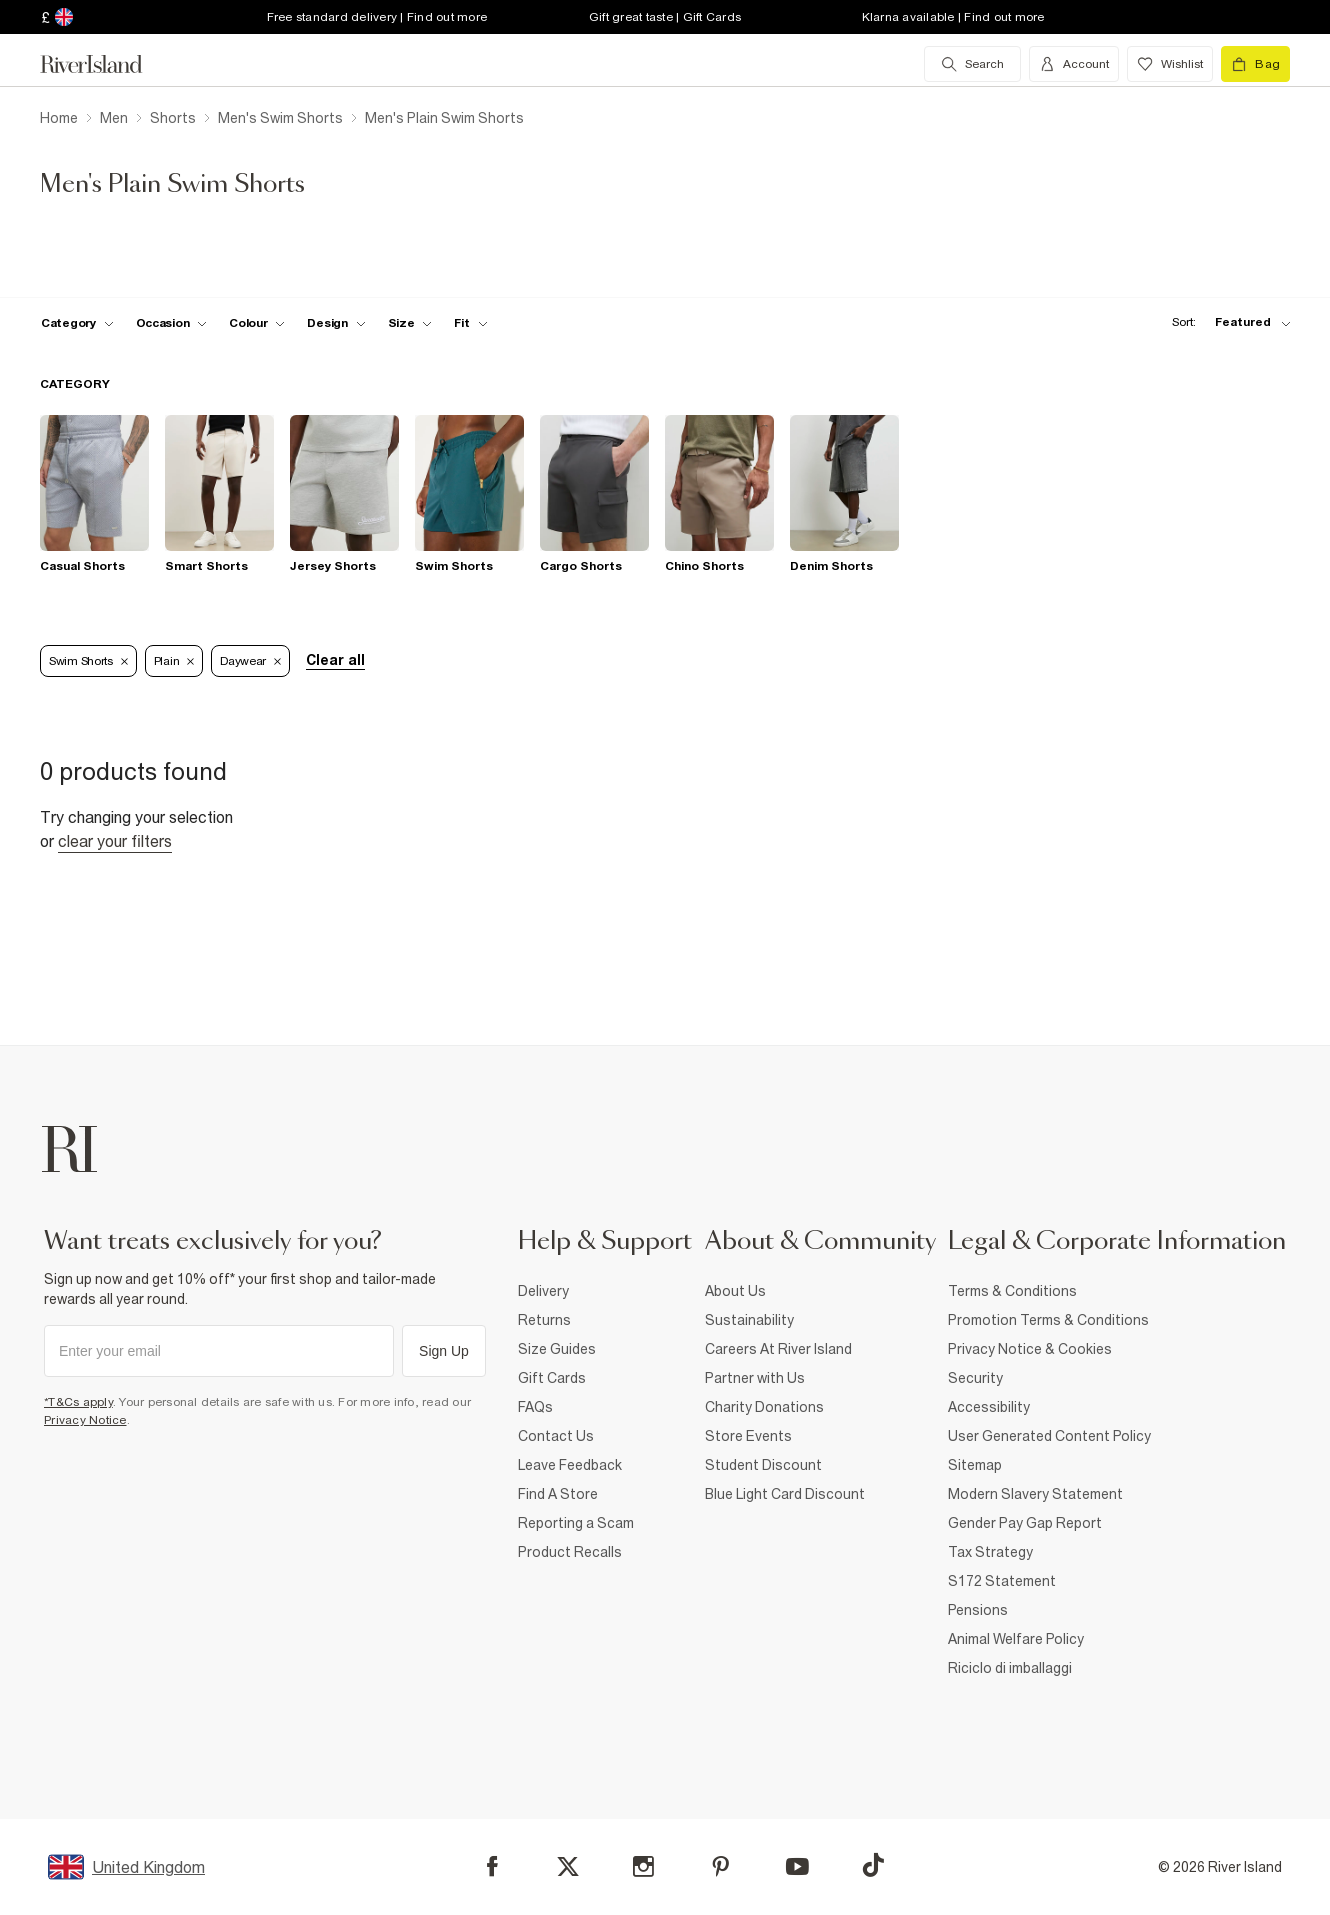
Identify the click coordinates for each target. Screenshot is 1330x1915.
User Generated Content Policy (1049, 1436)
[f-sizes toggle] (410, 323)
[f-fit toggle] (470, 323)
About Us (735, 1291)
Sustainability (749, 1320)
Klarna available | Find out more (953, 17)
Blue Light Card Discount (785, 1494)
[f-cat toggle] (77, 323)
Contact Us (556, 1436)
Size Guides (557, 1349)
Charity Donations (764, 1407)
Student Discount (763, 1465)
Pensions (978, 1610)
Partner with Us (755, 1378)
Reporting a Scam (576, 1523)
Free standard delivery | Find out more (377, 17)
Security (975, 1378)
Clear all (335, 660)
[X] (568, 1867)
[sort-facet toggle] (1226, 322)
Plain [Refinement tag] (174, 661)
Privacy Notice (85, 1420)
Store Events (748, 1436)
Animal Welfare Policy (1016, 1639)
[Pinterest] (720, 1866)
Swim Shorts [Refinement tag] (88, 661)
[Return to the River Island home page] (106, 64)
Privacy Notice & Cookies (1030, 1349)
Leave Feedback (570, 1465)
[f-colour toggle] (257, 323)
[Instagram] (643, 1866)
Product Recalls (570, 1552)
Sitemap (975, 1465)
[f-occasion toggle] (172, 323)
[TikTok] (873, 1865)
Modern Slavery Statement (1035, 1494)
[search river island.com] (972, 64)
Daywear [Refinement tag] (250, 661)
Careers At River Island (778, 1349)
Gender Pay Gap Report (1025, 1523)
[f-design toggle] (336, 323)
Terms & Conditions (1012, 1291)
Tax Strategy (990, 1552)
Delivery (543, 1291)
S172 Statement (1002, 1581)
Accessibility (989, 1407)
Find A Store (558, 1494)
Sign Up (444, 1351)
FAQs (535, 1407)
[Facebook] (492, 1866)
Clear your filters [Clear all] (115, 841)
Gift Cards (552, 1378)
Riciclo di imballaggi (1010, 1668)
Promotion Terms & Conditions (1048, 1320)
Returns (544, 1320)
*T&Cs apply (78, 1402)
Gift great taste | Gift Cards (665, 17)
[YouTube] (797, 1866)
